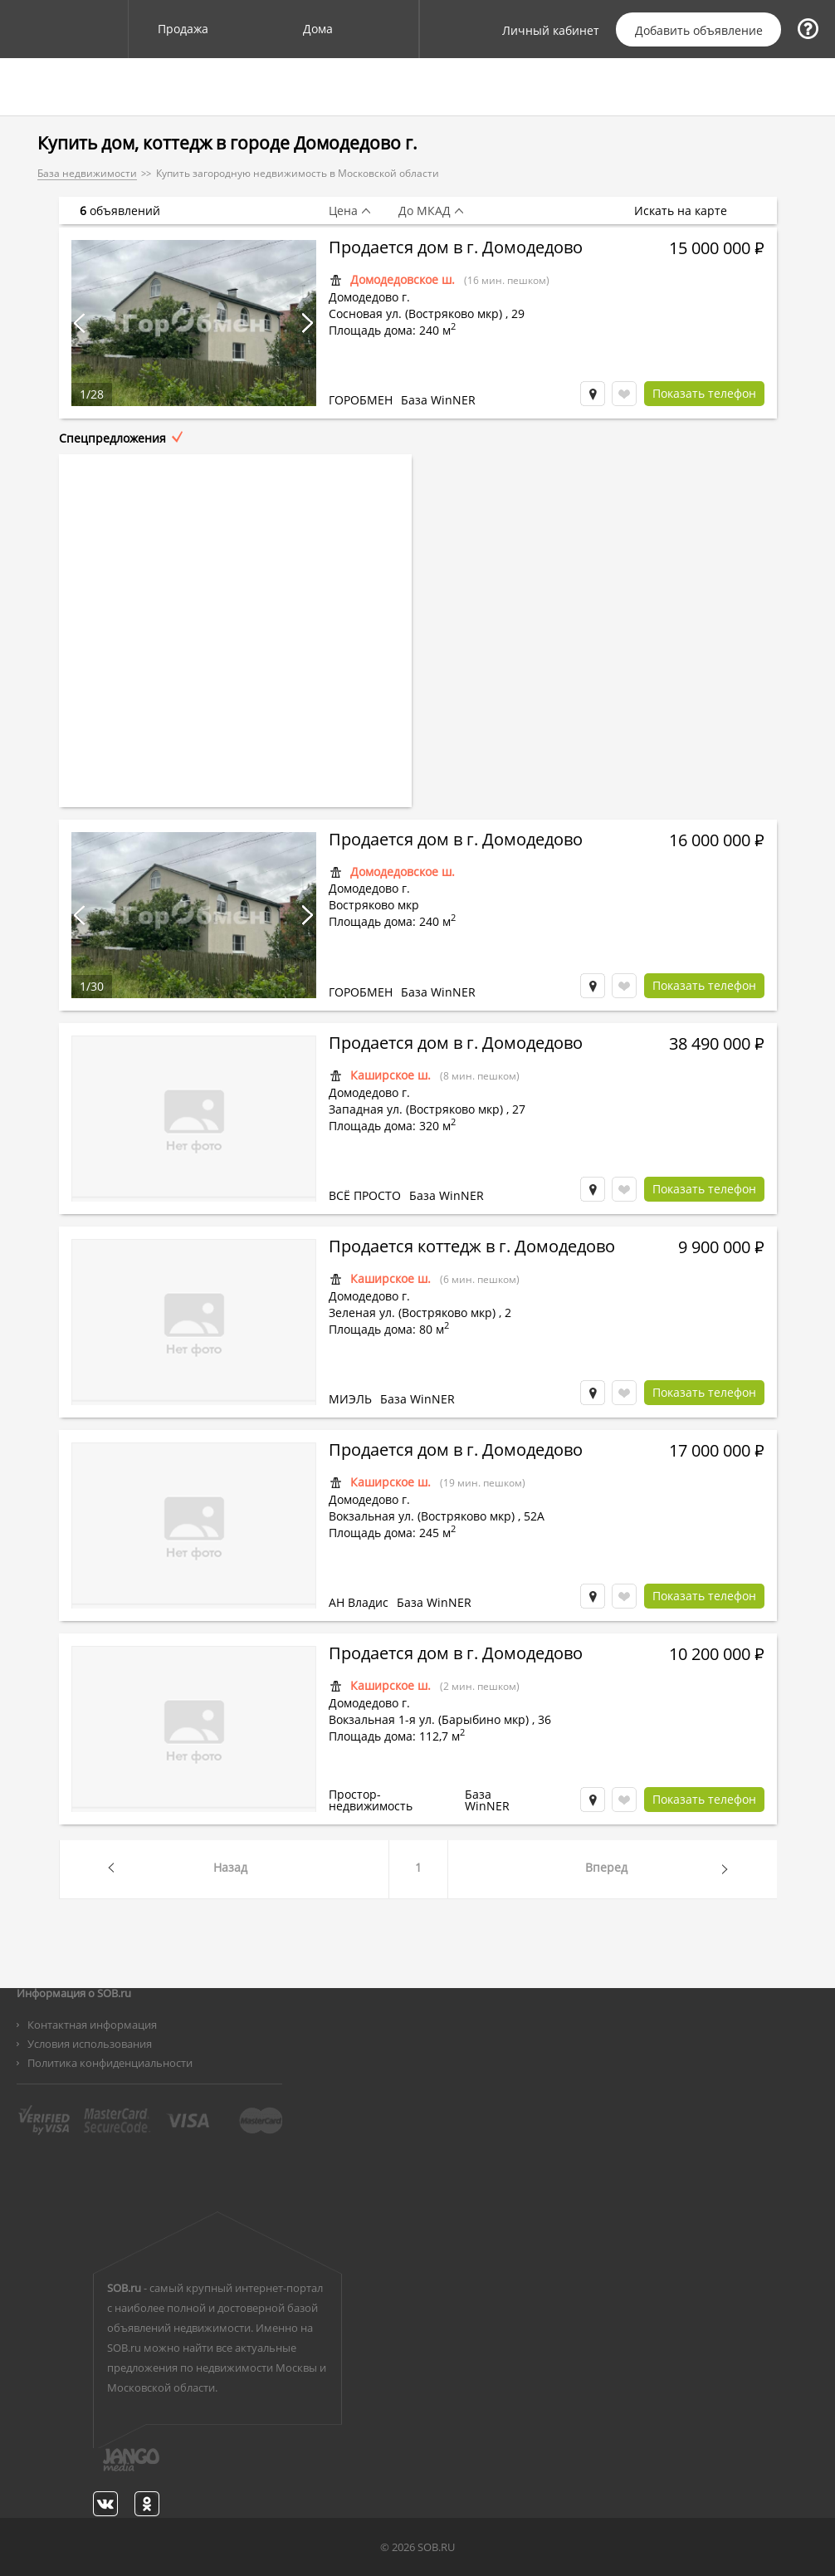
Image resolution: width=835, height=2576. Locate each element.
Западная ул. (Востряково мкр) (416, 1109)
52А (534, 1516)
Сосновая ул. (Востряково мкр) (415, 313)
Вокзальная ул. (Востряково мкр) (422, 1516)
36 (544, 1719)
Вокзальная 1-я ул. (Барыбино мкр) (429, 1719)
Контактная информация (92, 2024)
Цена (343, 211)
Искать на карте (689, 211)
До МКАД (424, 211)
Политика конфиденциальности (110, 2062)
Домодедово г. (369, 297)
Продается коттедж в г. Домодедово (472, 1248)
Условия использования (89, 2043)
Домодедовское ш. (402, 279)
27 (518, 1109)
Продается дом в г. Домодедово (456, 249)
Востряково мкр (374, 905)
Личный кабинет (550, 31)
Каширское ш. (390, 1075)
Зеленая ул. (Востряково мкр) (412, 1312)
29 (518, 313)
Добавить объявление (699, 30)
